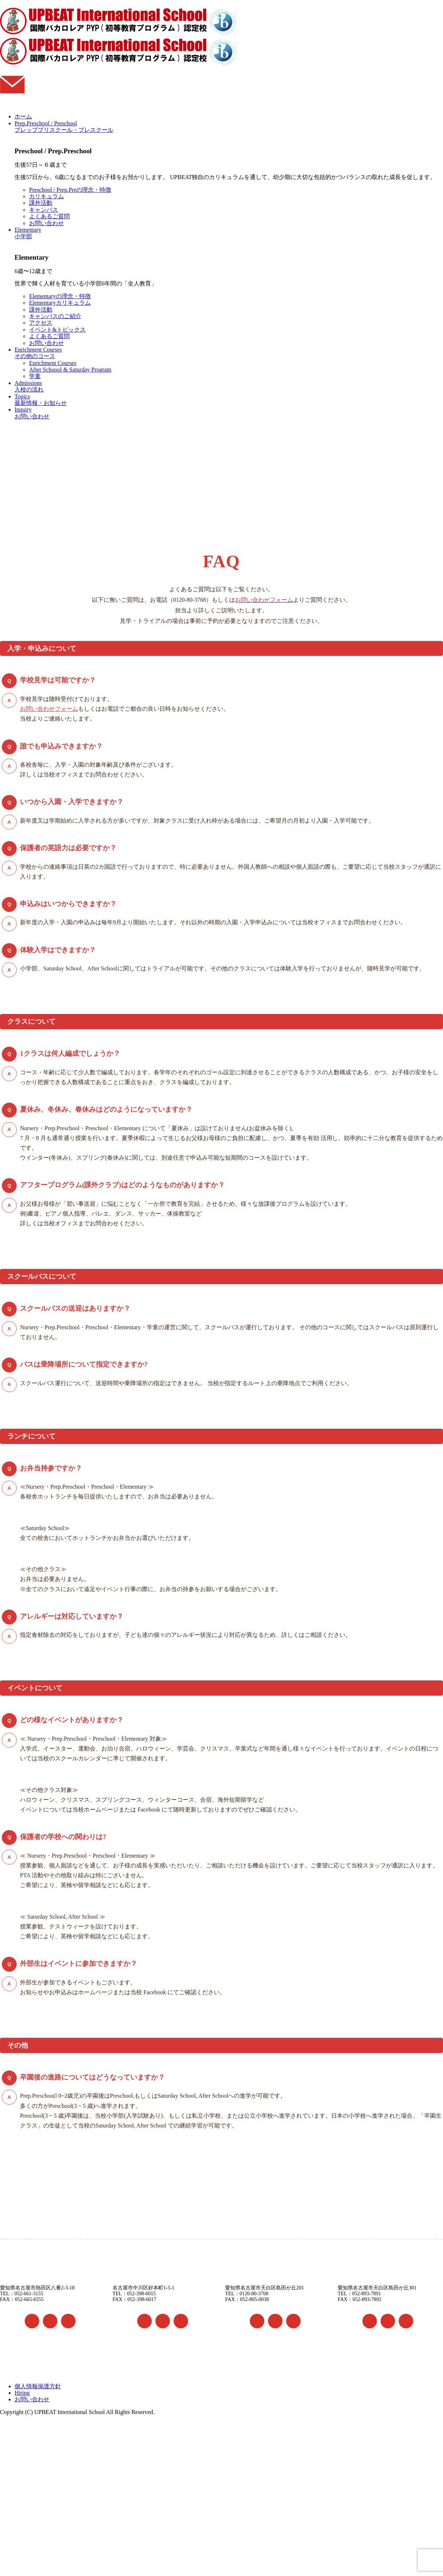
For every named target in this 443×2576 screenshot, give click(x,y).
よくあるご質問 (49, 216)
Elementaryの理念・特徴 (60, 296)
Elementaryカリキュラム (60, 303)
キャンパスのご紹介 (55, 316)
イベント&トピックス (57, 329)
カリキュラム (46, 196)
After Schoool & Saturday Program (70, 369)
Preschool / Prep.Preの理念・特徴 (70, 190)
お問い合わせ (46, 223)
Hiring (22, 2393)
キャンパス (43, 210)
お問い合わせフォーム (49, 709)
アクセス (40, 323)
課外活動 (40, 203)
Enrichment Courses (52, 363)
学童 (35, 376)
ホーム (23, 116)
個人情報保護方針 (38, 2386)
